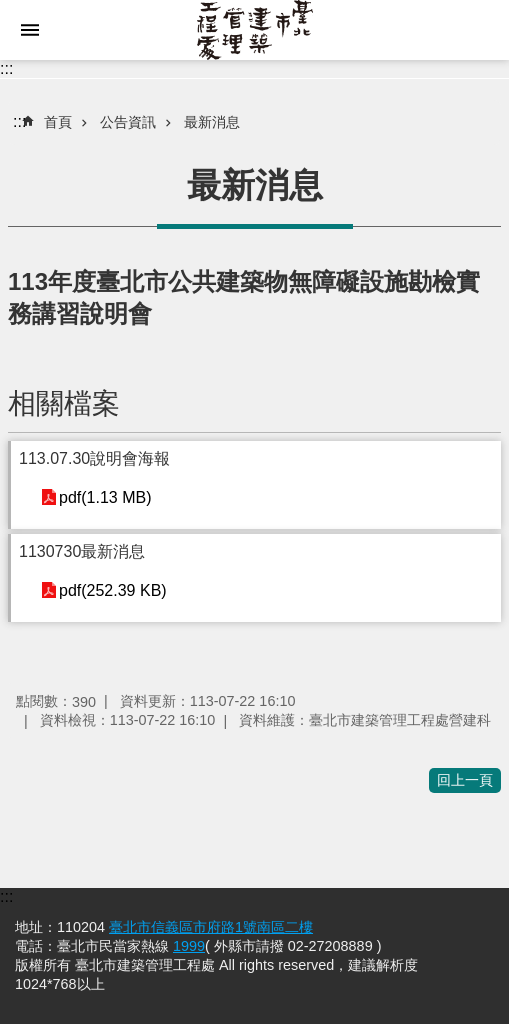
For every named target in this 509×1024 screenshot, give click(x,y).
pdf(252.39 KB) (113, 590)
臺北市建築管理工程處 (254, 30)
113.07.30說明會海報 (94, 458)
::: (6, 68)
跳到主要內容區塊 (10, 10)
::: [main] (19, 121)
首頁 (58, 122)
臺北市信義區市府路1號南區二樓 (211, 927)
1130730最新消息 (82, 551)
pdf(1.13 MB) (105, 497)
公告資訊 (128, 122)
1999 (189, 946)
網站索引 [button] (30, 30)
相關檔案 (64, 403)
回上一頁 (465, 780)
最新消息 (212, 122)
